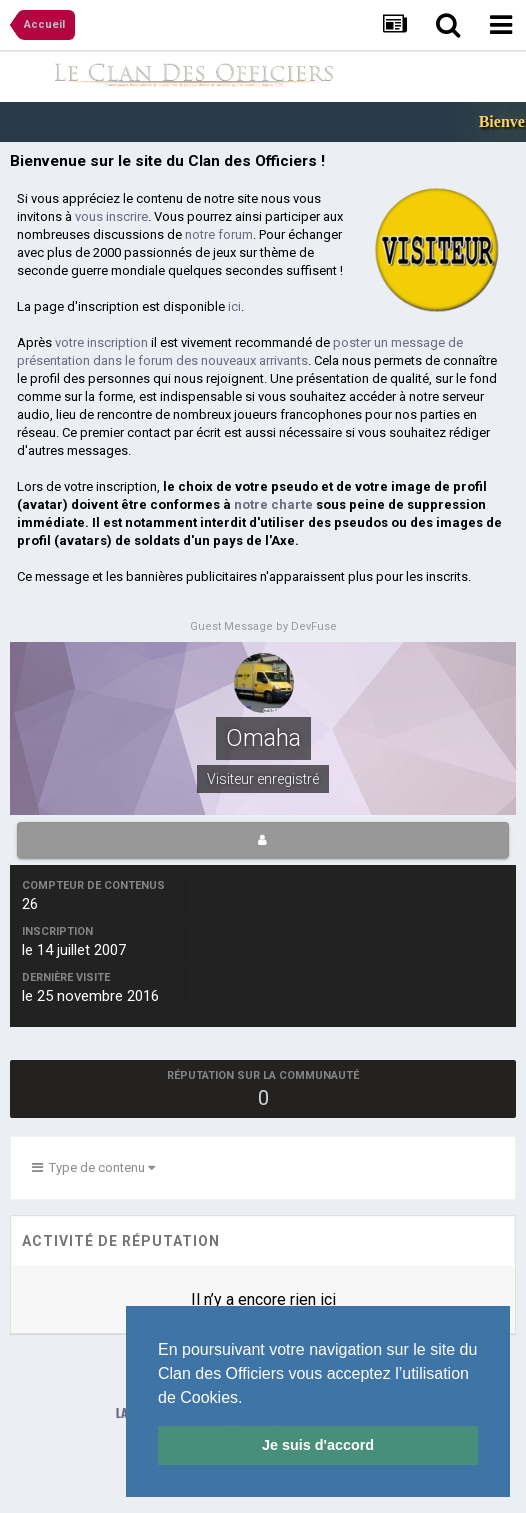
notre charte (273, 504)
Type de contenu (93, 1167)
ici (234, 306)
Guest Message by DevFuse (263, 626)
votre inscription (101, 342)
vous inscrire (111, 216)
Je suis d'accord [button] (318, 1445)
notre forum (219, 234)
